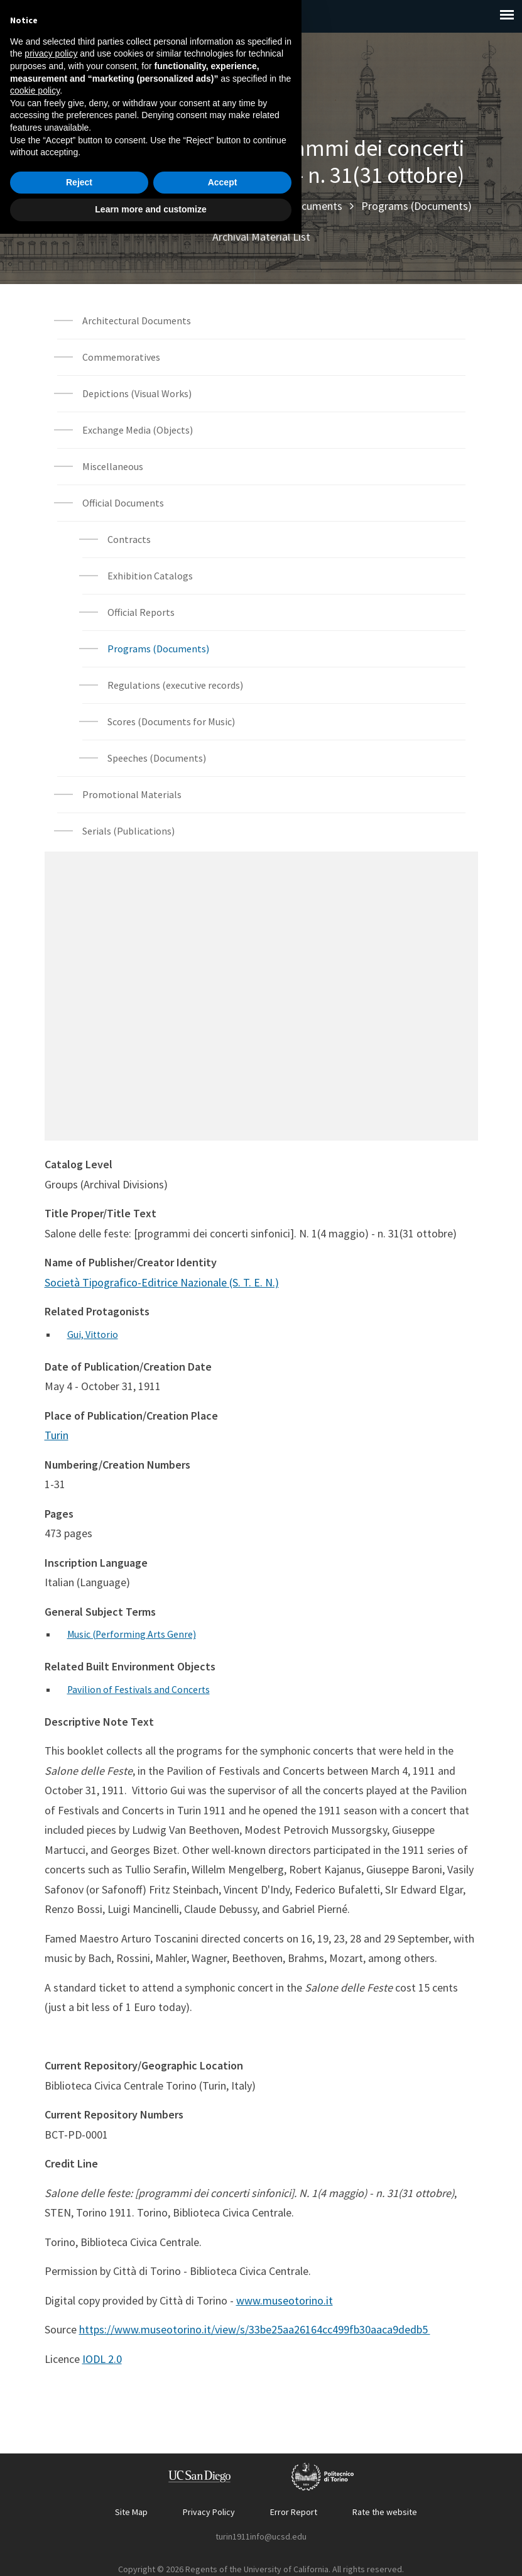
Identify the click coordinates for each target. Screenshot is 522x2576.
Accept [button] (222, 2524)
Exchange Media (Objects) (137, 430)
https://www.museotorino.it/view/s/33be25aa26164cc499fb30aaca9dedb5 (254, 2327)
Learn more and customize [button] (150, 2551)
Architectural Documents (136, 320)
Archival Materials (193, 206)
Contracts (129, 539)
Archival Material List (261, 236)
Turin (56, 1434)
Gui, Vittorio (93, 1334)
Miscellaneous (112, 466)
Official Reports (141, 612)
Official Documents (298, 206)
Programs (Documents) (416, 206)
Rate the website (384, 2510)
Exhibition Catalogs (150, 575)
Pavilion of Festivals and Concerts (139, 1688)
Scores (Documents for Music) (171, 721)
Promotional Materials (132, 794)
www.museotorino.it (284, 2298)
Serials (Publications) (128, 831)
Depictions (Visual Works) (137, 393)
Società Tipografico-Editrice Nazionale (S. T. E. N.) (162, 1282)
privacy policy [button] (50, 2396)
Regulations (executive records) (175, 685)
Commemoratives (121, 357)
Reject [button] (79, 2524)
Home (65, 206)
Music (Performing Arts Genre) (132, 1633)
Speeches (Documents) (156, 758)
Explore (116, 206)
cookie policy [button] (35, 2433)
